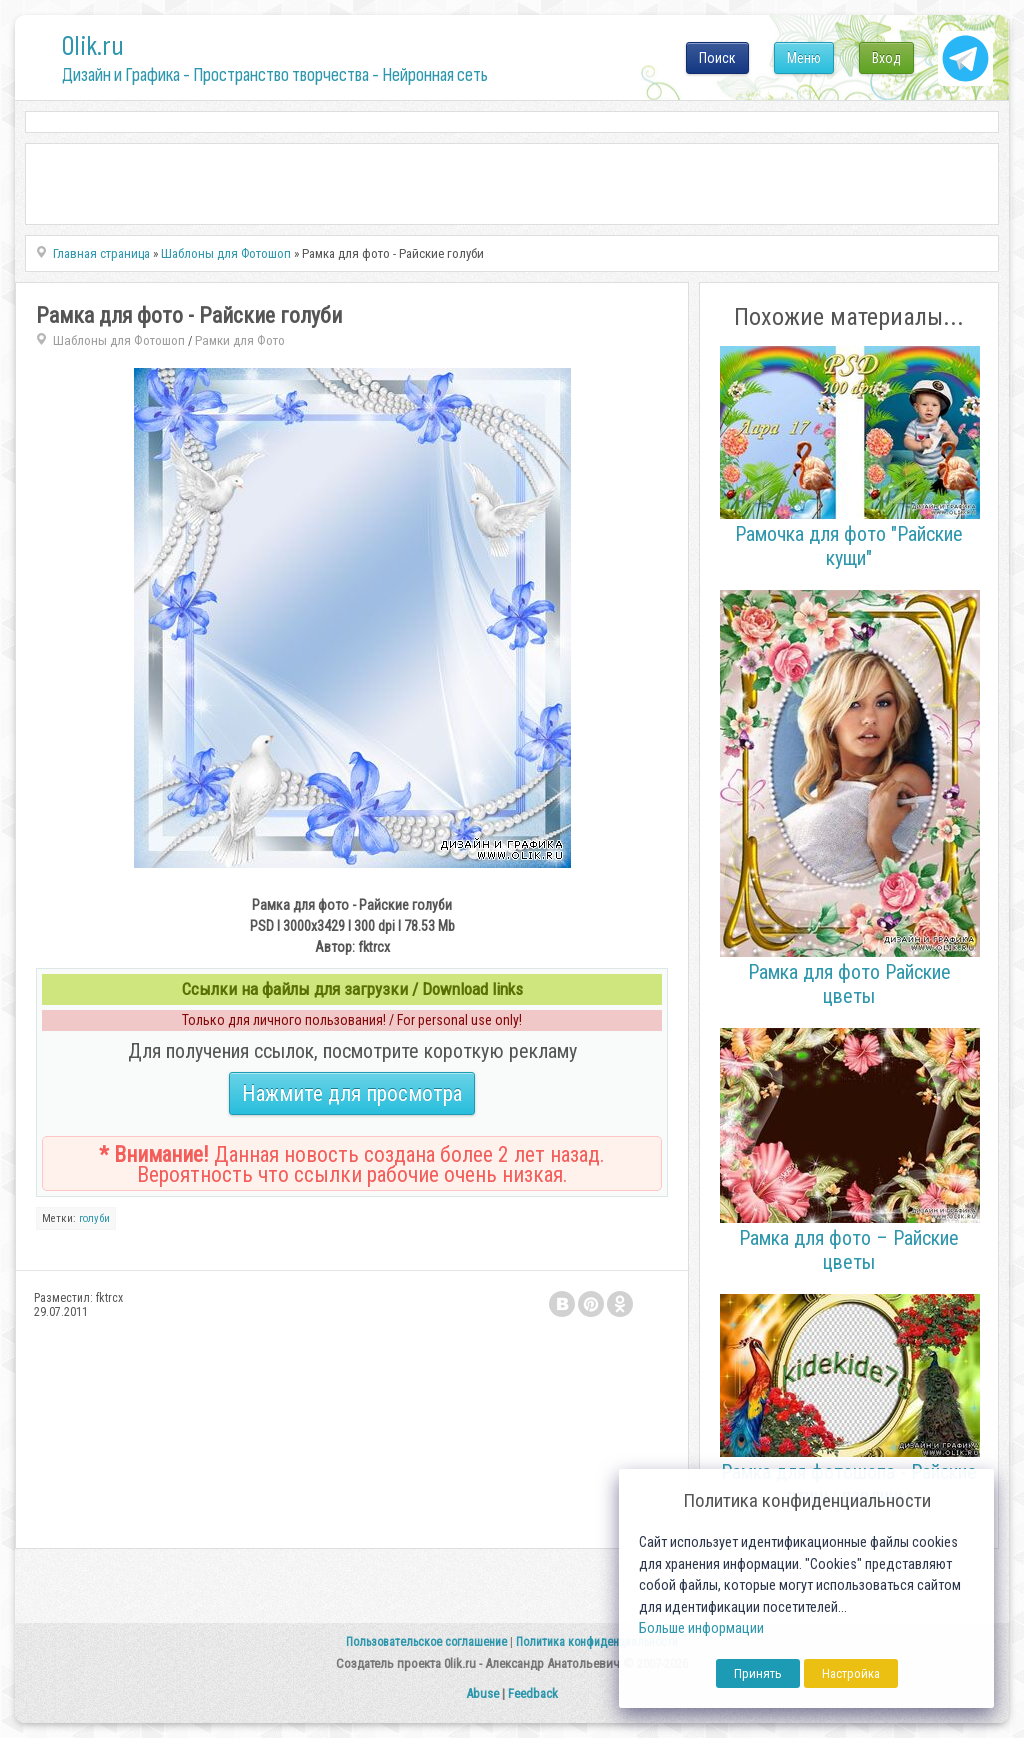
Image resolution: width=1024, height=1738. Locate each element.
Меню (804, 58)
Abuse (482, 1693)
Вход (886, 58)
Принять (758, 1673)
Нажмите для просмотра (352, 1093)
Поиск (717, 58)
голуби (94, 1218)
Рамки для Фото (240, 340)
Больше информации (701, 1628)
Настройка (851, 1673)
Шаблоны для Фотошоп (119, 340)
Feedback (533, 1693)
